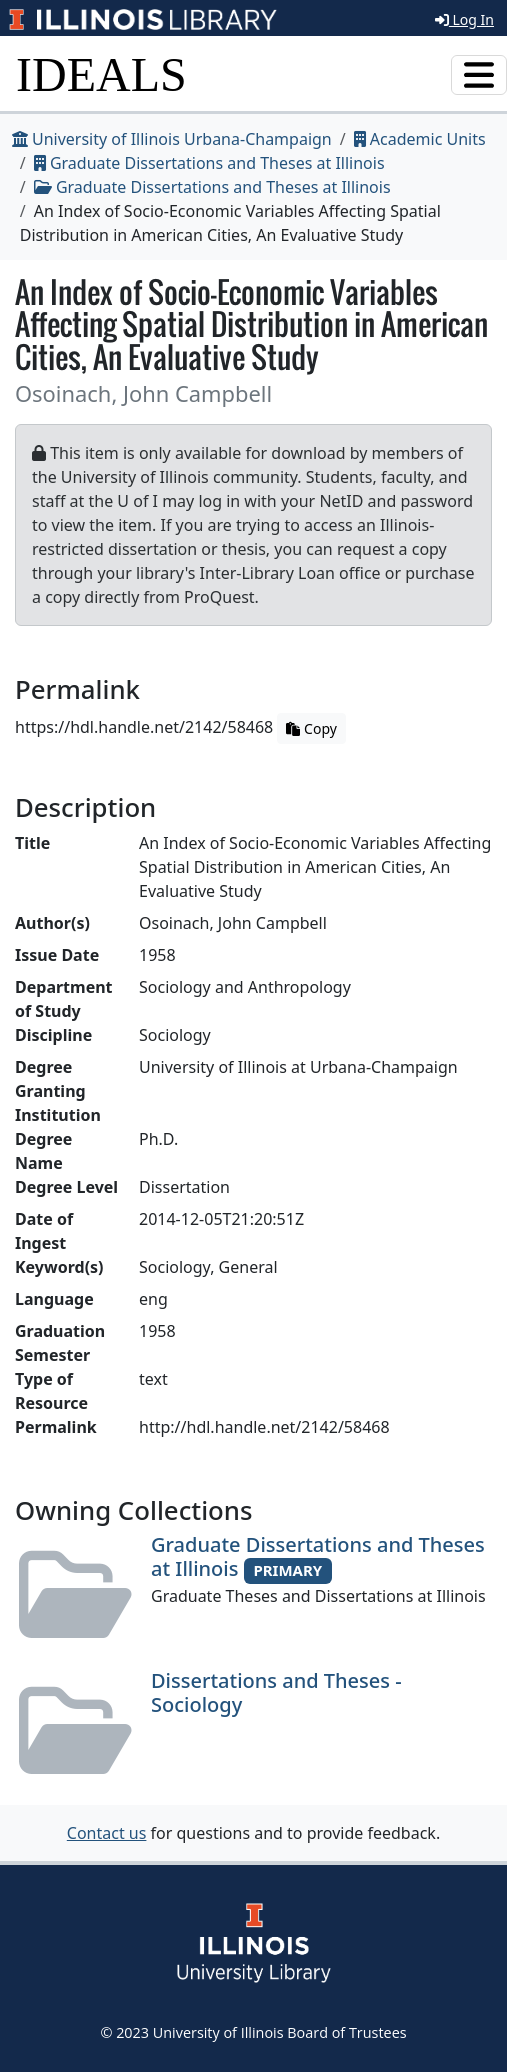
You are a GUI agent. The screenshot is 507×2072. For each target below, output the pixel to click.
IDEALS (101, 74)
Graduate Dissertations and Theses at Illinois (209, 163)
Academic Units (420, 139)
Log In (464, 19)
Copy (311, 728)
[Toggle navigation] (479, 75)
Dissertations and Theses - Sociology (276, 1692)
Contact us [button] (107, 1833)
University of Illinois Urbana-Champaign (172, 139)
